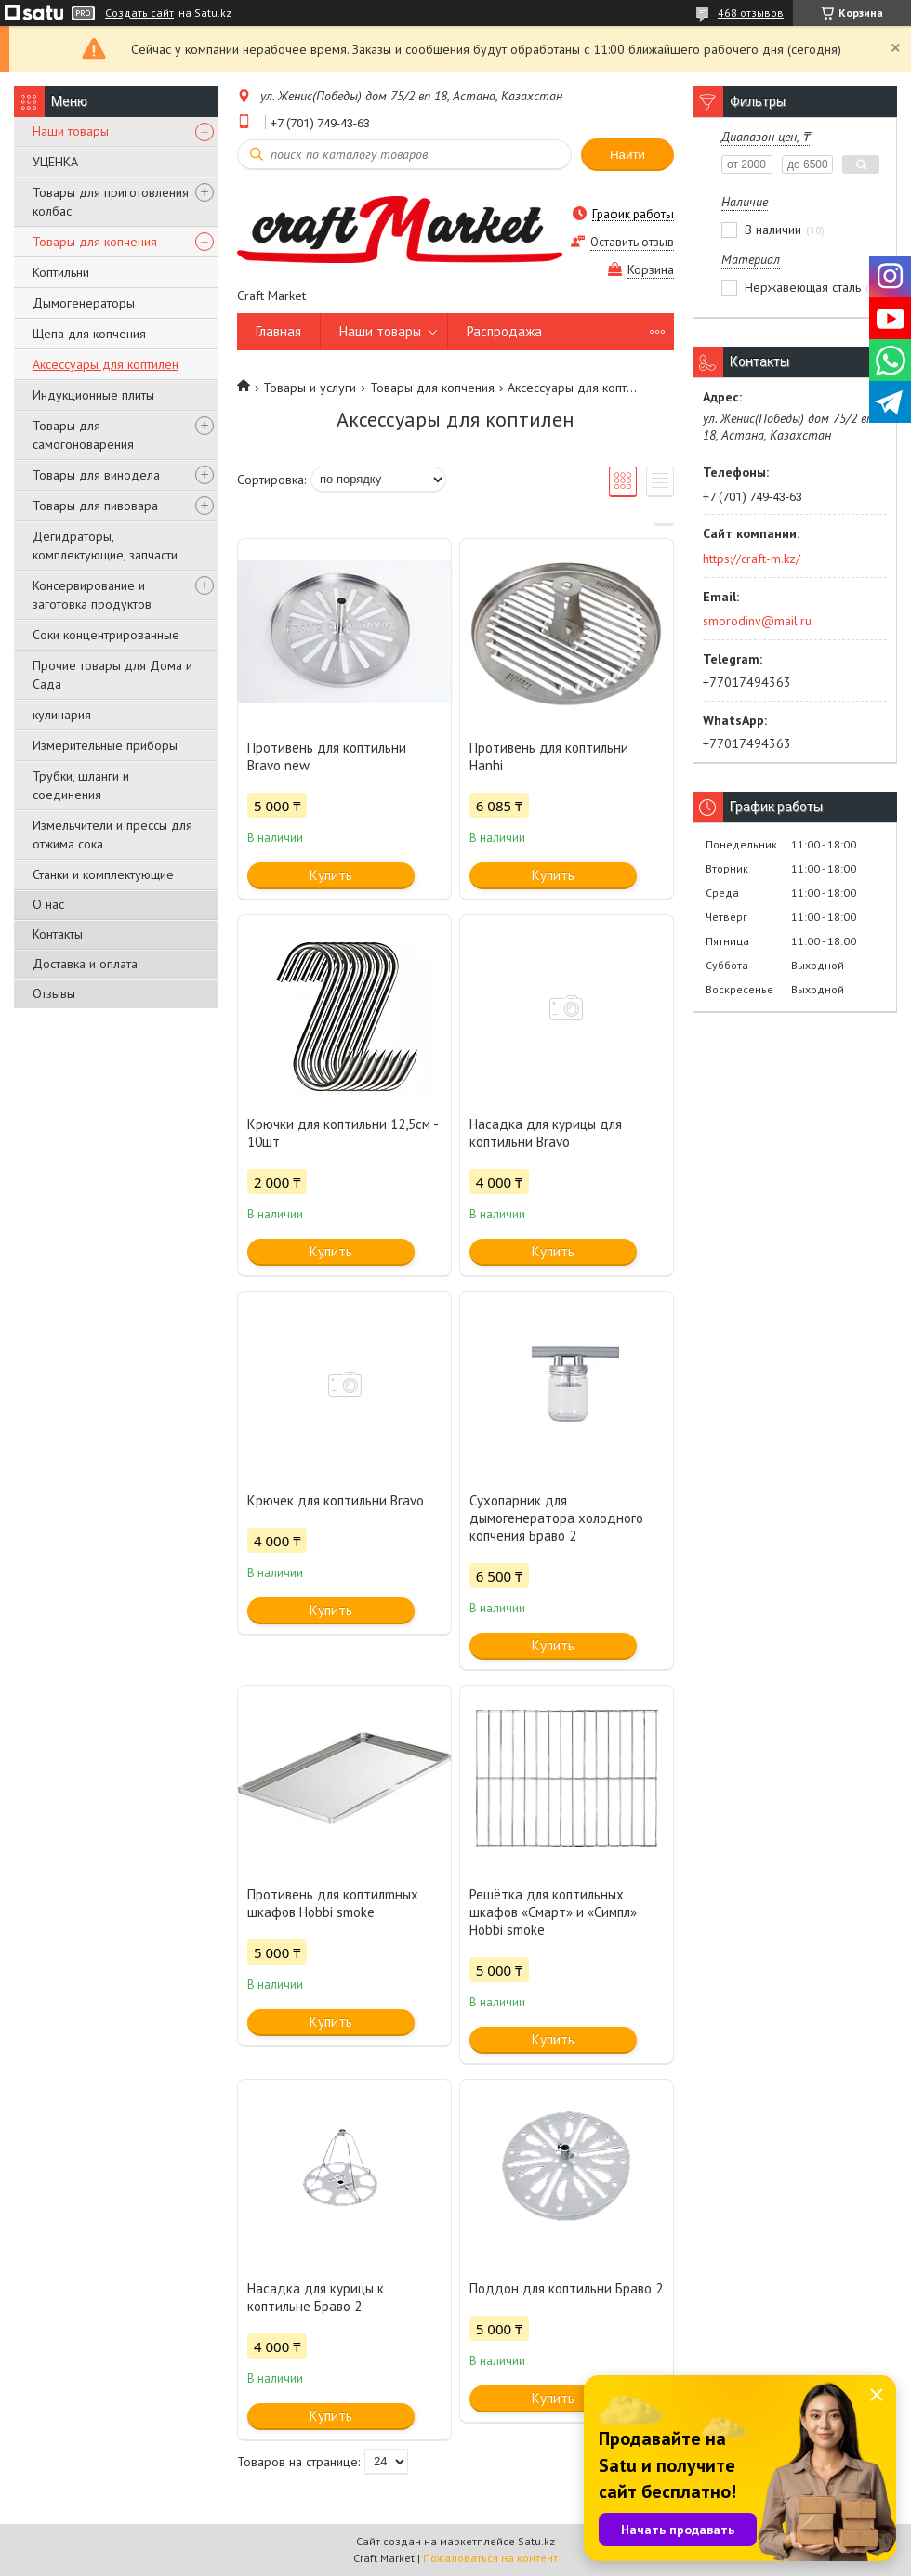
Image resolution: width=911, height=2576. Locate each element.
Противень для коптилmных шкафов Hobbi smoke (332, 1903)
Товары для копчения (95, 241)
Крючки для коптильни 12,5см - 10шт (342, 1132)
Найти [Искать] (627, 155)
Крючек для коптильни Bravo (335, 1500)
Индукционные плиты (93, 395)
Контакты (58, 934)
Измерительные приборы (105, 745)
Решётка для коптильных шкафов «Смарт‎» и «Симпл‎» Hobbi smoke (553, 1912)
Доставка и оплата (85, 963)
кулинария (62, 714)
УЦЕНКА (55, 161)
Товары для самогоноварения (83, 435)
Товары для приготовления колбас (111, 201)
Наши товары (71, 131)
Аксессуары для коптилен (105, 364)
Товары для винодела (96, 475)
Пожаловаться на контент (490, 2558)
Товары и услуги (309, 387)
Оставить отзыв (632, 242)
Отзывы (54, 993)
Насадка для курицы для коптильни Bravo (545, 1132)
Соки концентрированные (106, 634)
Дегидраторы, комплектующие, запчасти (105, 545)
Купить (331, 875)
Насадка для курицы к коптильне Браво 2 (315, 2297)
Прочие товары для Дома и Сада (112, 674)
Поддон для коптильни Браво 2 (566, 2288)
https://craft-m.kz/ (751, 558)
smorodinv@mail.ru (757, 620)
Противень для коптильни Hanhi (548, 756)
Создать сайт (139, 13)
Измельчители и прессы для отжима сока (112, 834)
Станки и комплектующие (103, 874)
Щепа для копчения (89, 333)
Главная (278, 331)
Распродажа (504, 331)
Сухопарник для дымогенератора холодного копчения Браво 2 (556, 1518)
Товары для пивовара (95, 505)
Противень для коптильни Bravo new (326, 756)
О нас (48, 904)
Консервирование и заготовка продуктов (92, 594)
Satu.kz (536, 2541)
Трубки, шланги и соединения (81, 785)
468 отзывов (751, 13)
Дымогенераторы (84, 303)
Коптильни (61, 272)
